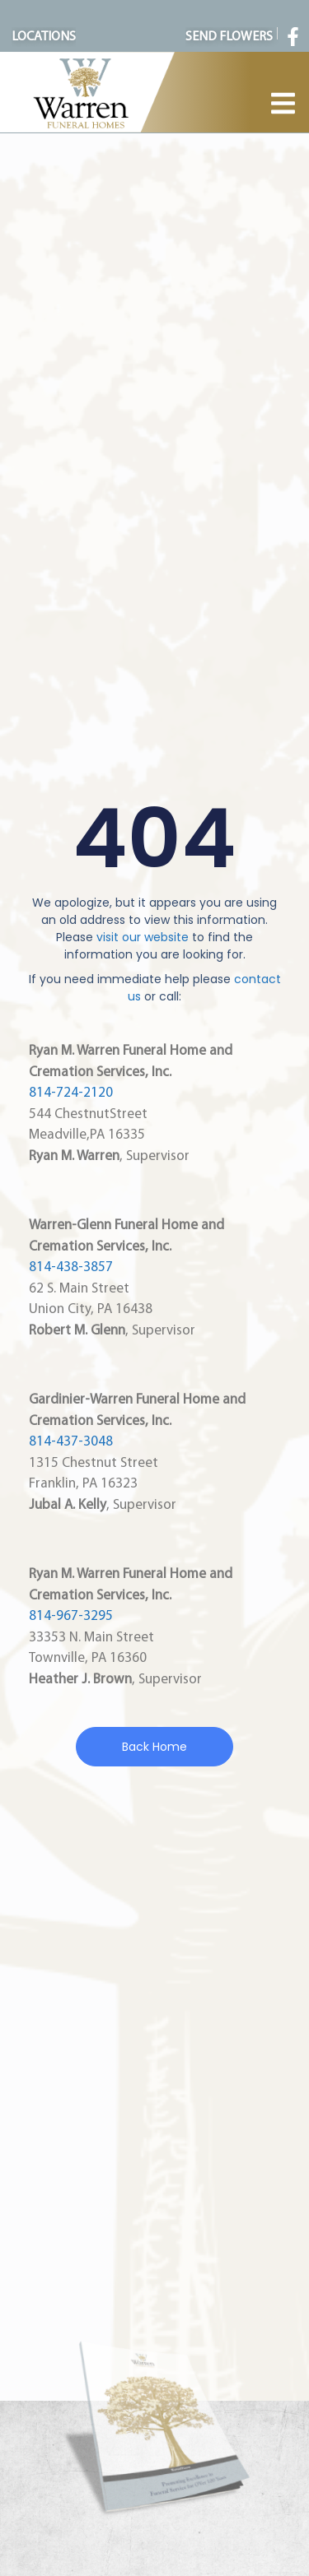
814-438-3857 (71, 1267)
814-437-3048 (71, 1442)
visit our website (142, 937)
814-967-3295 (71, 1616)
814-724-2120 (71, 1093)
